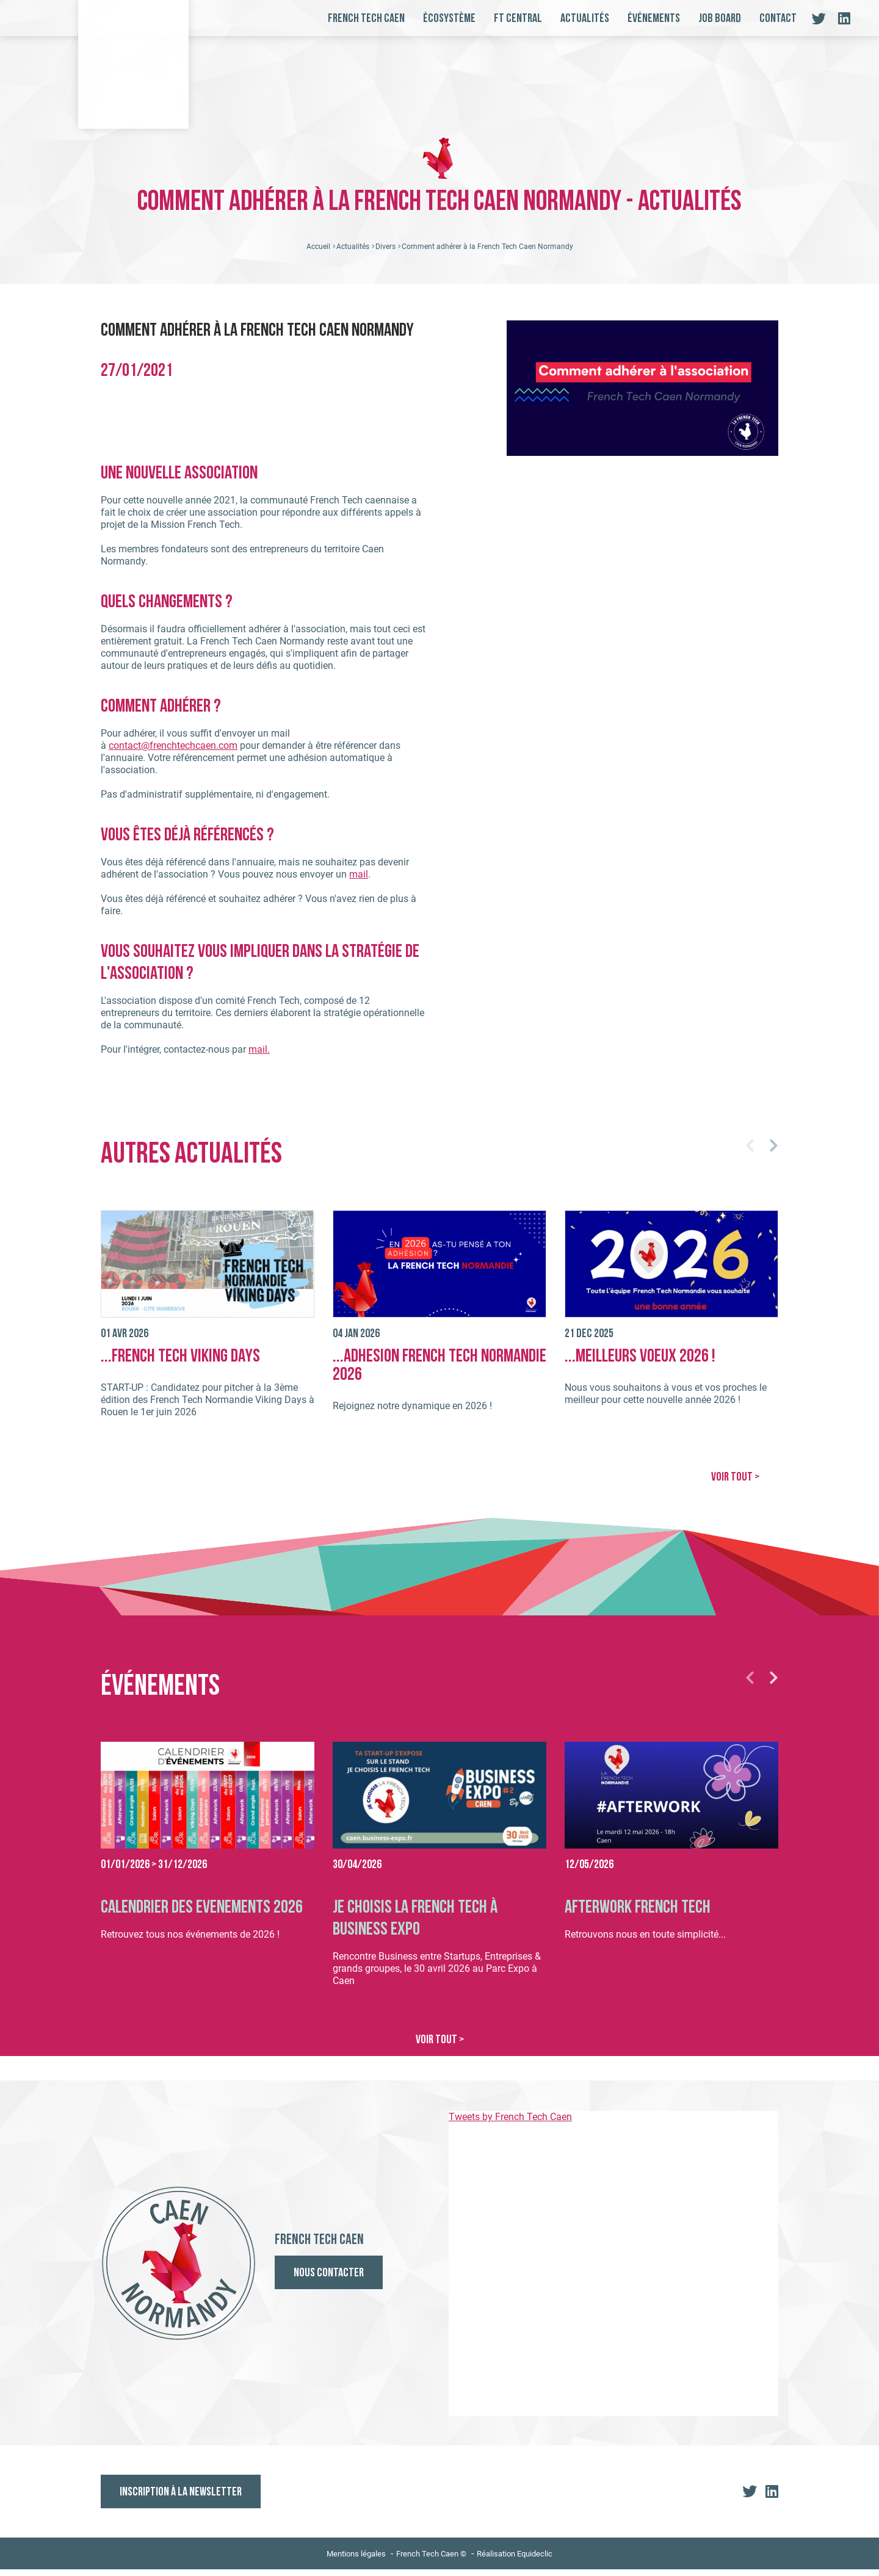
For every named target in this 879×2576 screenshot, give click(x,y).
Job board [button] (719, 19)
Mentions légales (356, 2560)
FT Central (518, 19)
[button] (749, 1153)
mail (358, 882)
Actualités (584, 19)
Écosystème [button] (449, 19)
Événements (654, 19)
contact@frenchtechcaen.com (173, 753)
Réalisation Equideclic (514, 2560)
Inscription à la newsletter (181, 2499)
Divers (385, 254)
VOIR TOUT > (735, 1485)
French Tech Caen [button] (366, 19)
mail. (259, 1057)
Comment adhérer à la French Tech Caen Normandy (487, 254)
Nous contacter (329, 2281)
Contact (778, 19)
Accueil (318, 254)
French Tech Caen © (431, 2560)
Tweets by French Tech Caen (510, 2123)
